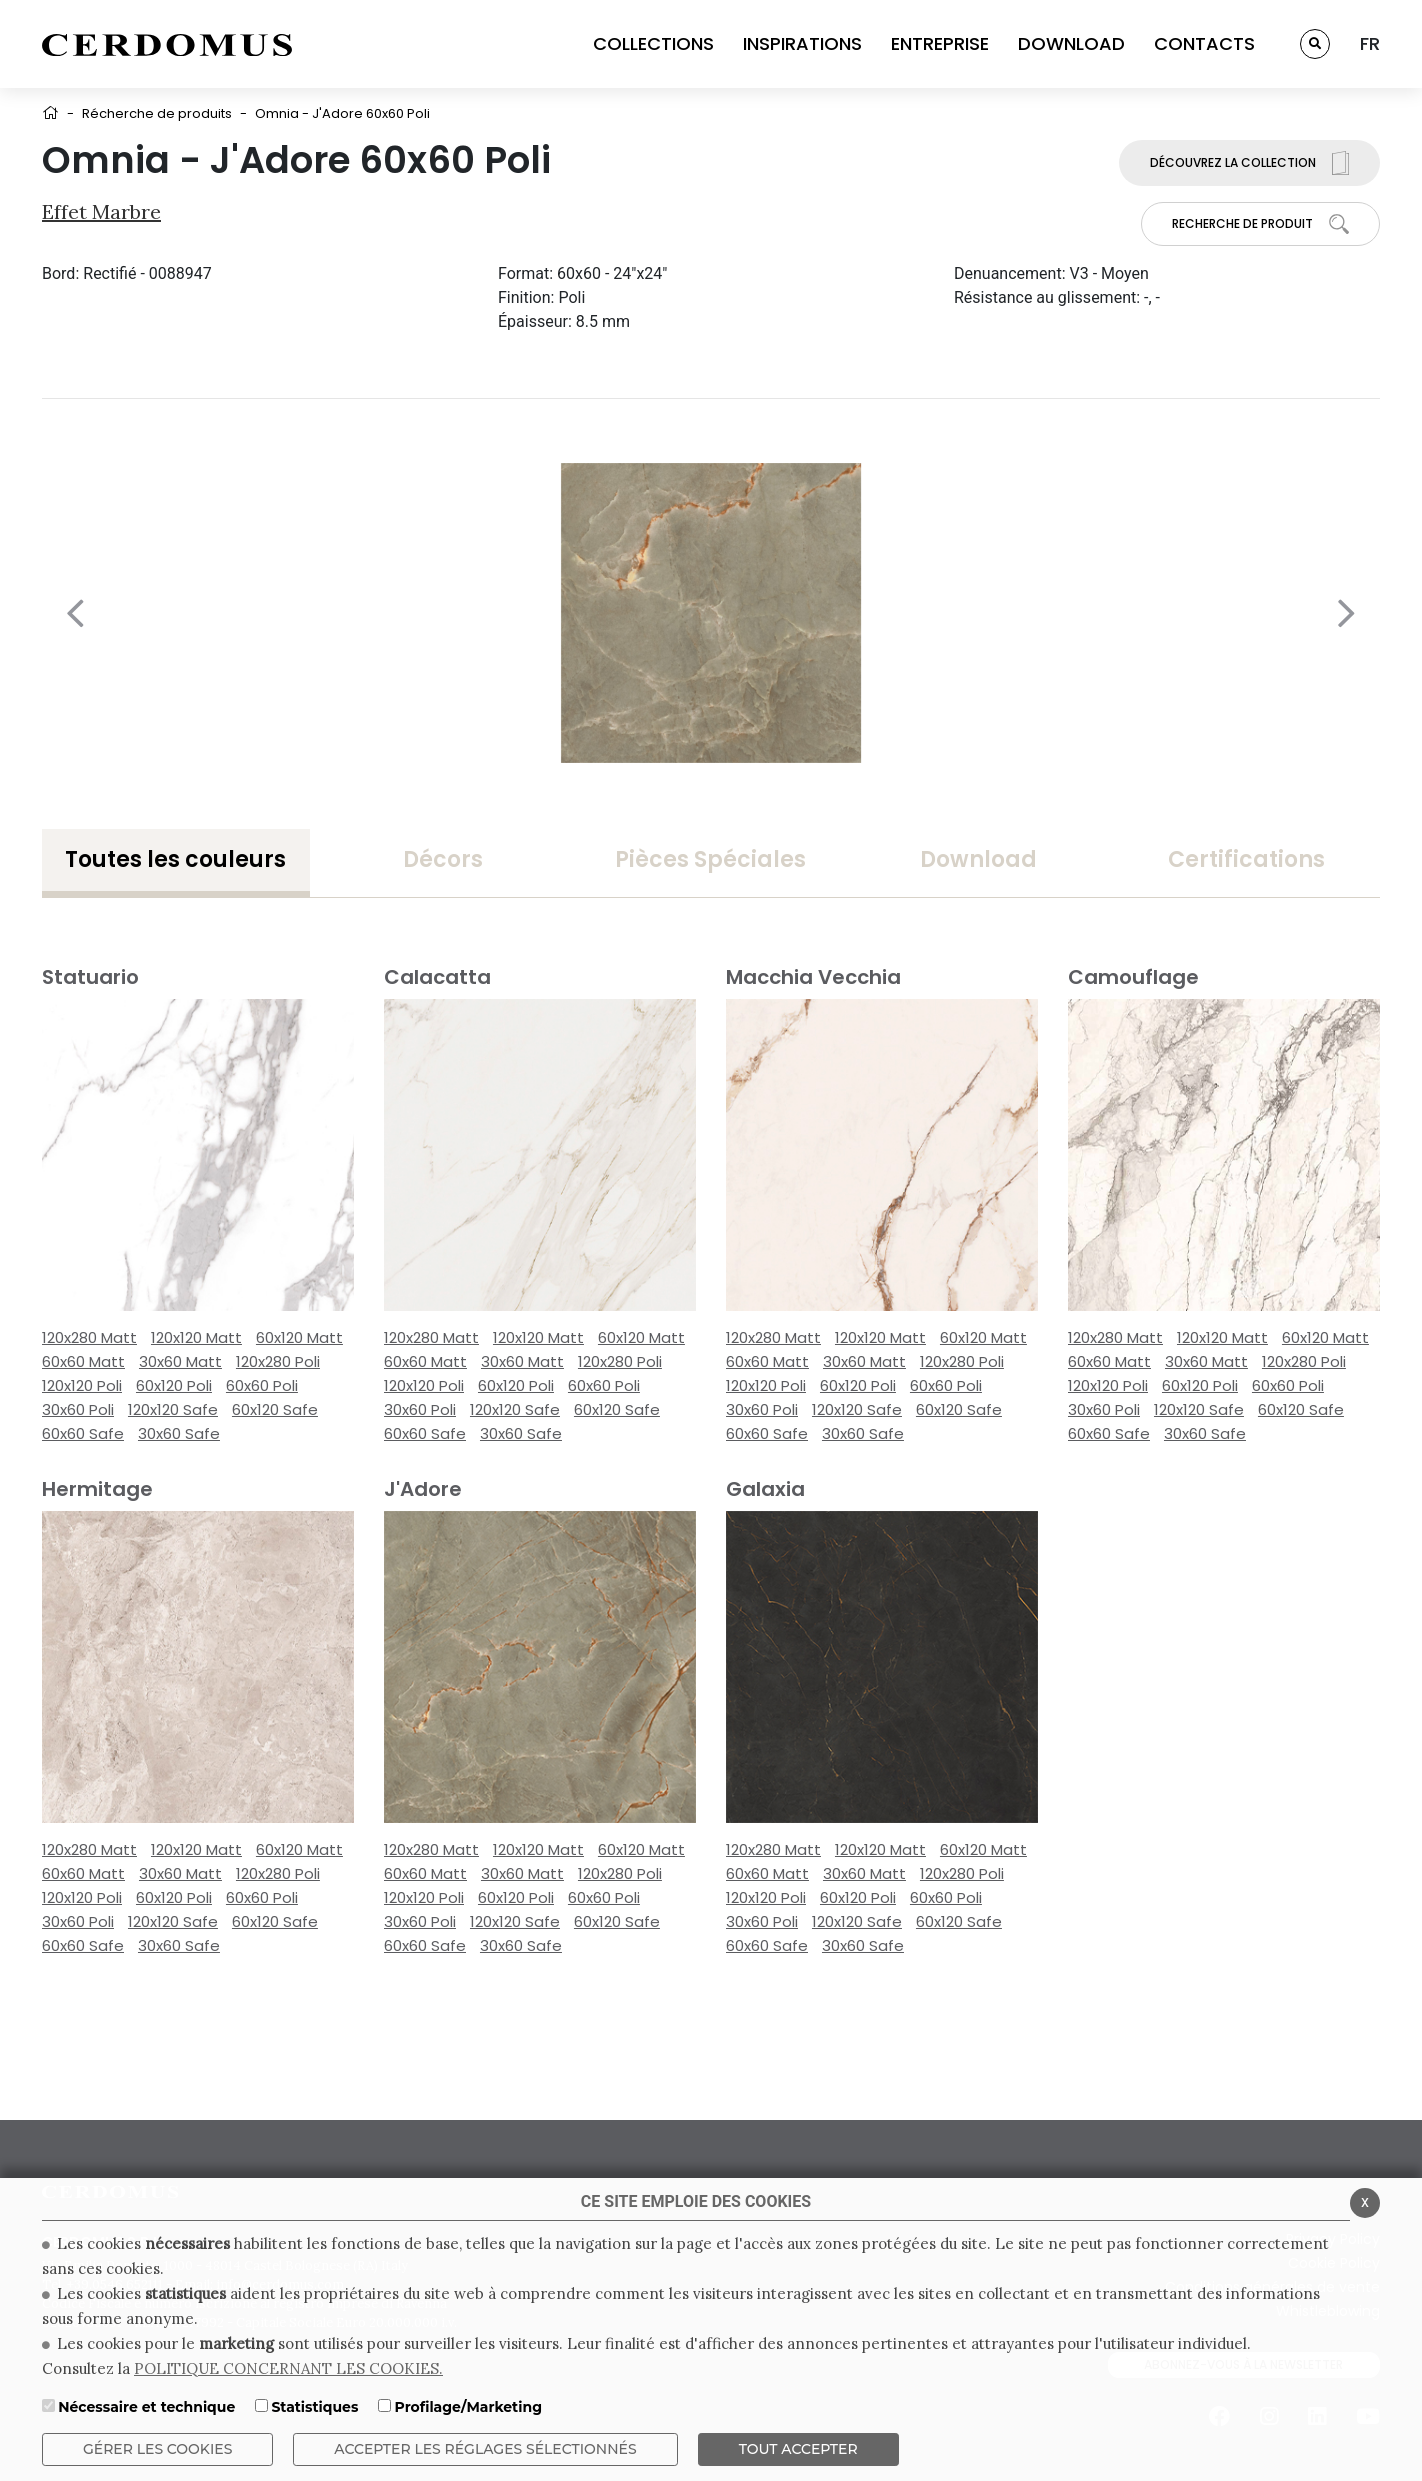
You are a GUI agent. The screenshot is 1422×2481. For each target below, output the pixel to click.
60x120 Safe (275, 1409)
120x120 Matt (196, 1337)
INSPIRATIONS (802, 43)
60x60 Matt (83, 1361)
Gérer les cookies (157, 2449)
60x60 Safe (83, 1433)
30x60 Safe (179, 1433)
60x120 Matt (299, 1337)
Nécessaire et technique (146, 2407)
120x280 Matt (89, 1337)
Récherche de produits (157, 113)
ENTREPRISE (940, 43)
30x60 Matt (180, 1361)
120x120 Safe (173, 1409)
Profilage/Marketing (468, 2407)
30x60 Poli (78, 1409)
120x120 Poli (82, 1385)
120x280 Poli (278, 1361)
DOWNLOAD (1071, 43)
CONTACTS (1204, 43)
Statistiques (314, 2407)
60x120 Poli (174, 1385)
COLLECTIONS (653, 43)
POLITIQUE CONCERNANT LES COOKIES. (288, 2368)
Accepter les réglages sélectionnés (485, 2449)
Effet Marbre (101, 211)
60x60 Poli (262, 1385)
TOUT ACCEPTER (798, 2449)
